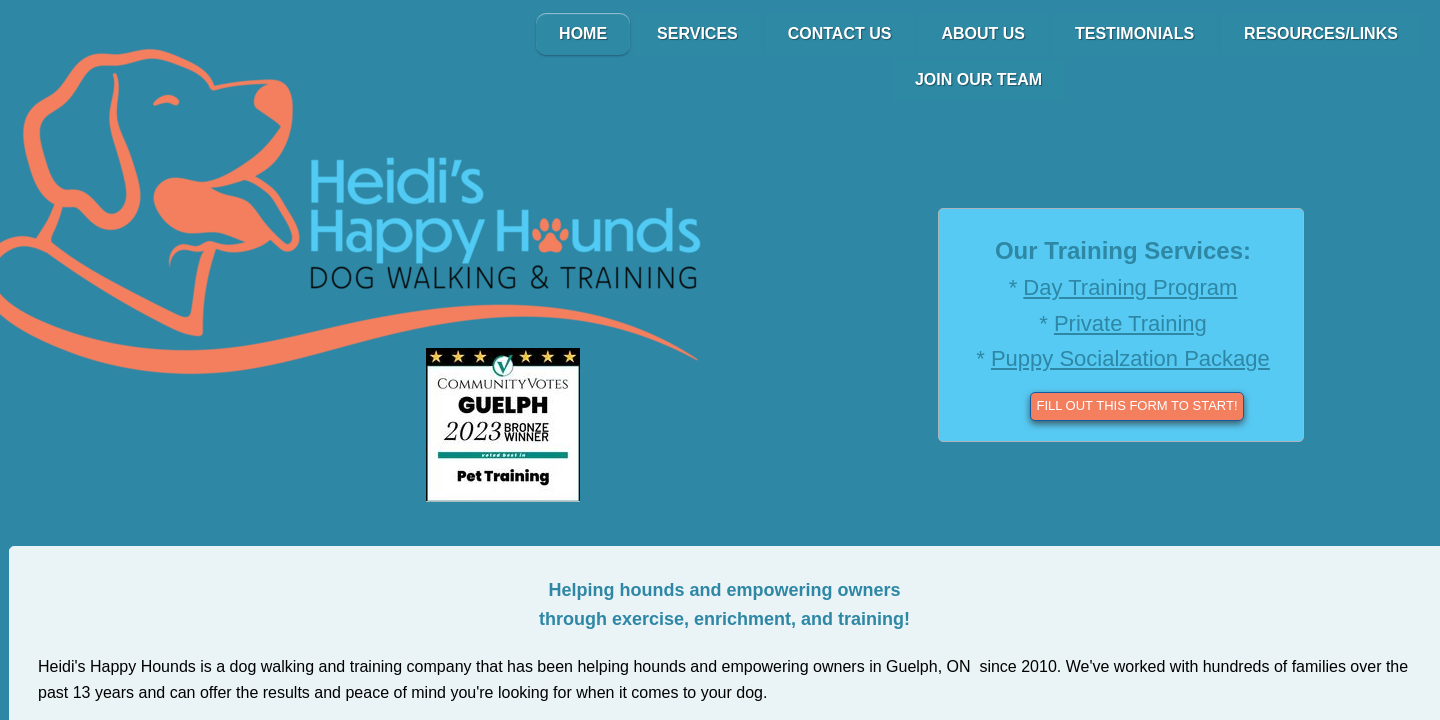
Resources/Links (1321, 33)
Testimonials (1134, 33)
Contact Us (840, 33)
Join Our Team (978, 79)
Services (697, 33)
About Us (983, 33)
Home (583, 33)
